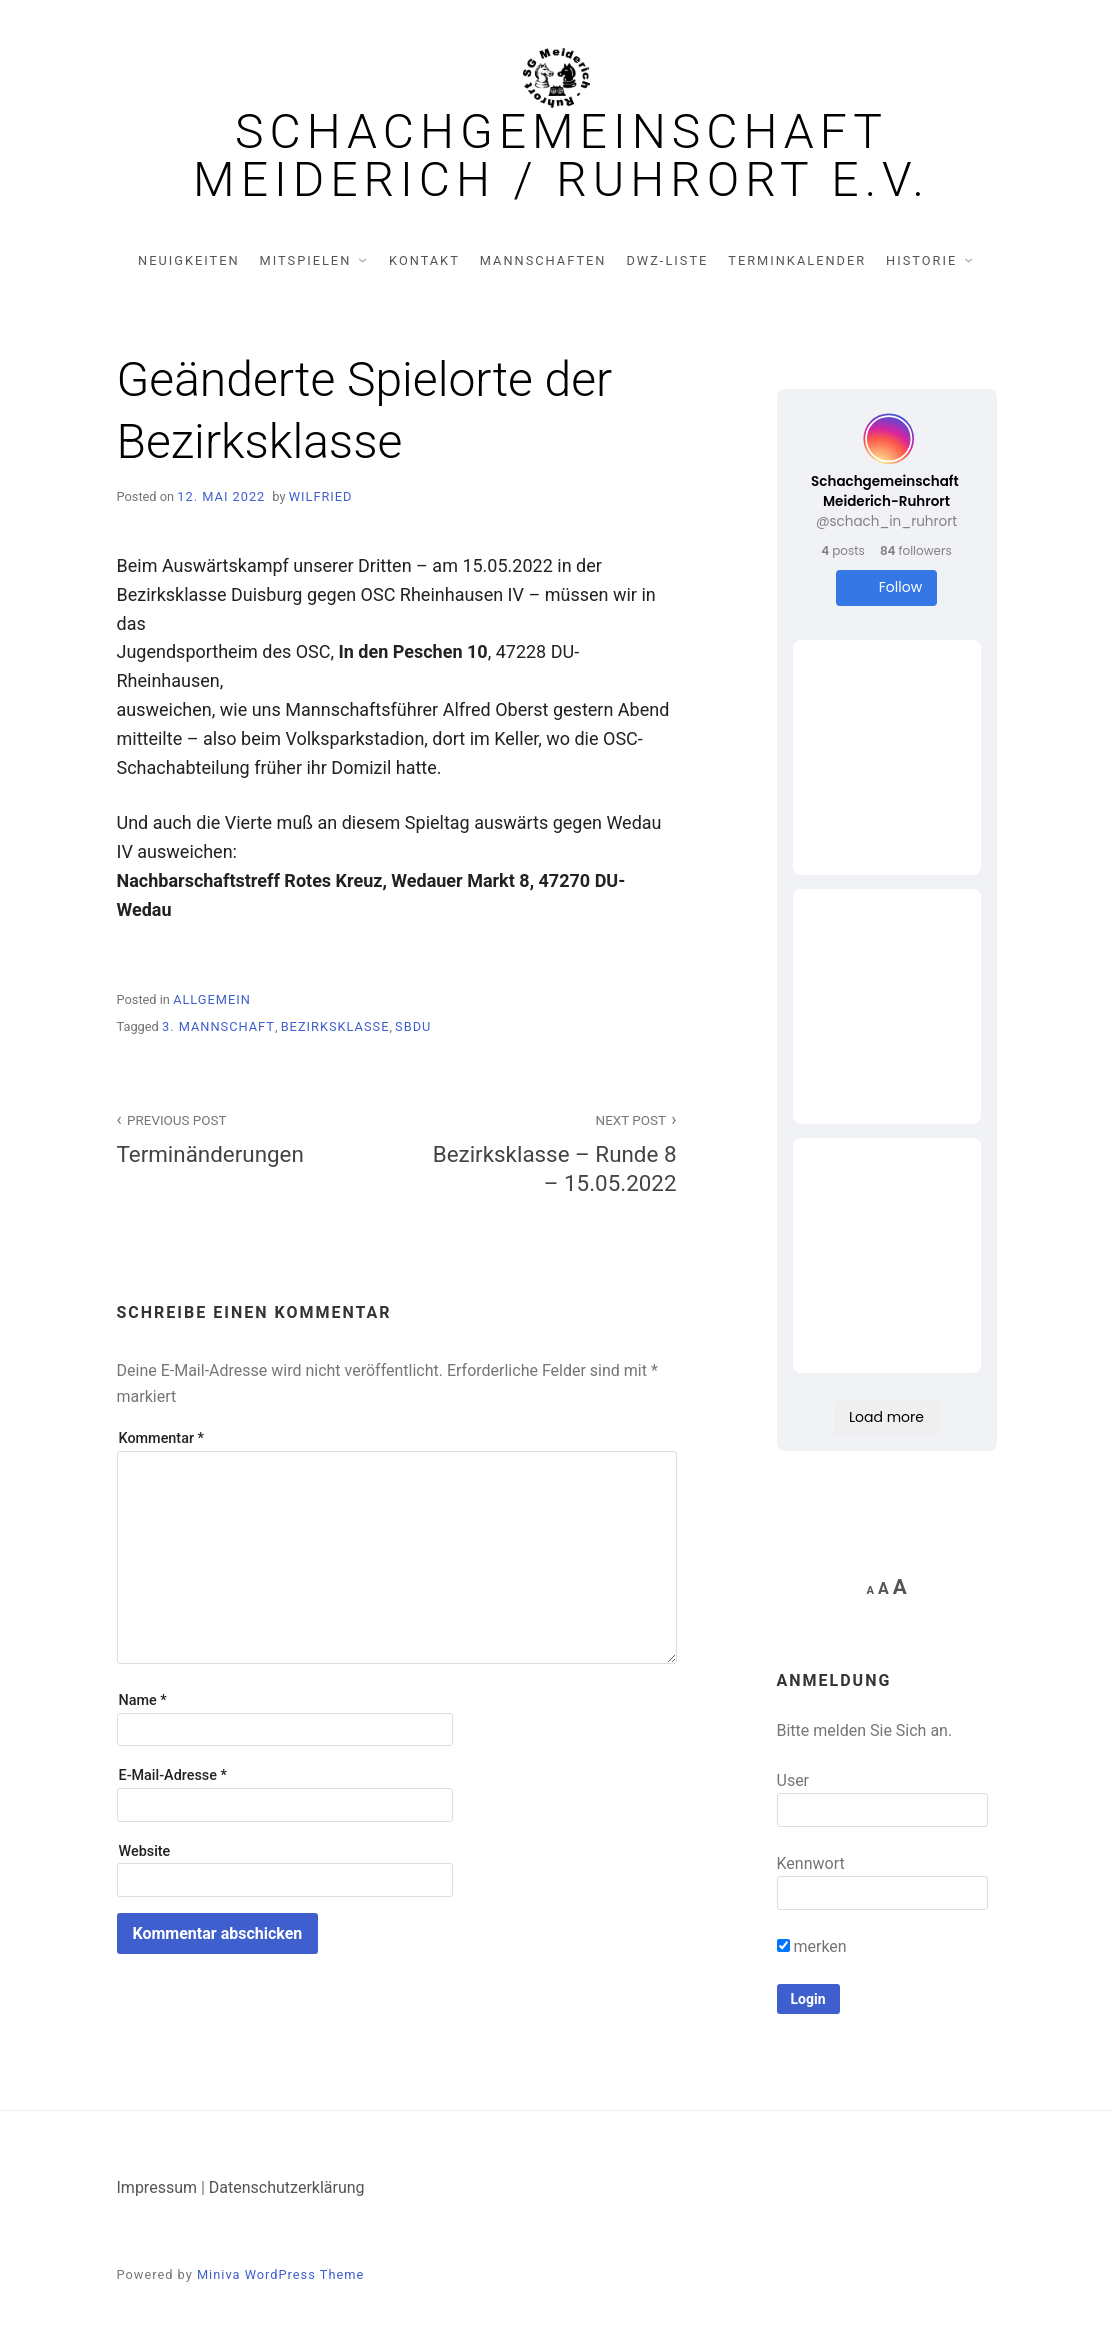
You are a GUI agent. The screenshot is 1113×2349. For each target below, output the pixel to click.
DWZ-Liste (667, 260)
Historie (921, 260)
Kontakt (424, 260)
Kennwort (811, 1863)
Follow (886, 587)
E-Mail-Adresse (173, 1775)
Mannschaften (543, 260)
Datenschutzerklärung (287, 2187)
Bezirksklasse (335, 1026)
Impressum (157, 2187)
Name (143, 1700)
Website (145, 1851)
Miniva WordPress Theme (280, 2274)
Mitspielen (306, 260)
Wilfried (321, 496)
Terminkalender (797, 260)
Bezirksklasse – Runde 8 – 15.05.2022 (548, 1152)
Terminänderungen (246, 1137)
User (793, 1780)
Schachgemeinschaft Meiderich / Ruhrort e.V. (561, 156)
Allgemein (212, 999)
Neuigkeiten (189, 260)
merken (812, 1946)
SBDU (413, 1026)
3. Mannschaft (218, 1026)
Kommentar (161, 1438)
